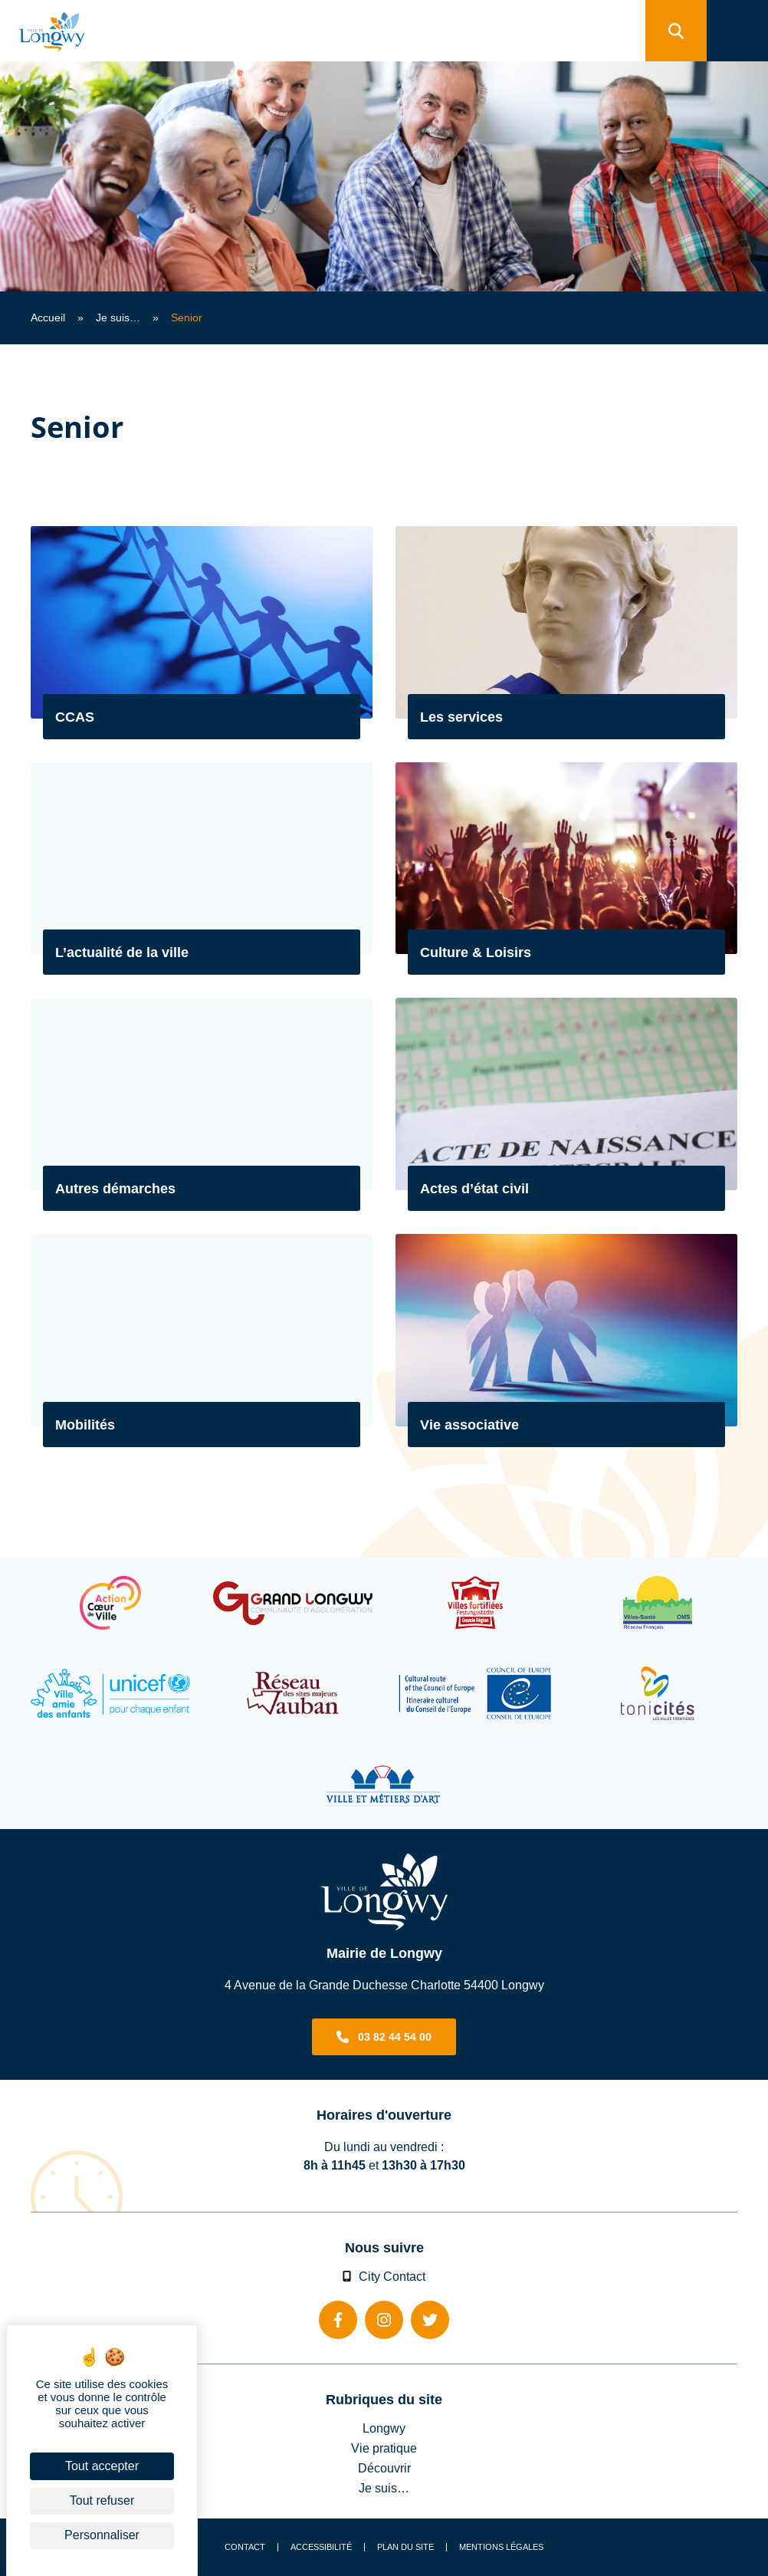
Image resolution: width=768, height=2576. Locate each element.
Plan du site (405, 2547)
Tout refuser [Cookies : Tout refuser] (102, 2500)
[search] (676, 30)
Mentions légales (501, 2547)
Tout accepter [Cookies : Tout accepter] (102, 2465)
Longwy (384, 2428)
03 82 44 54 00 (395, 2037)
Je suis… (118, 317)
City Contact (384, 2276)
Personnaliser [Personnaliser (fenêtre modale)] (101, 2534)
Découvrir (384, 2468)
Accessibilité (321, 2547)
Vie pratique (384, 2448)
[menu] (737, 30)
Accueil (48, 317)
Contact (245, 2547)
